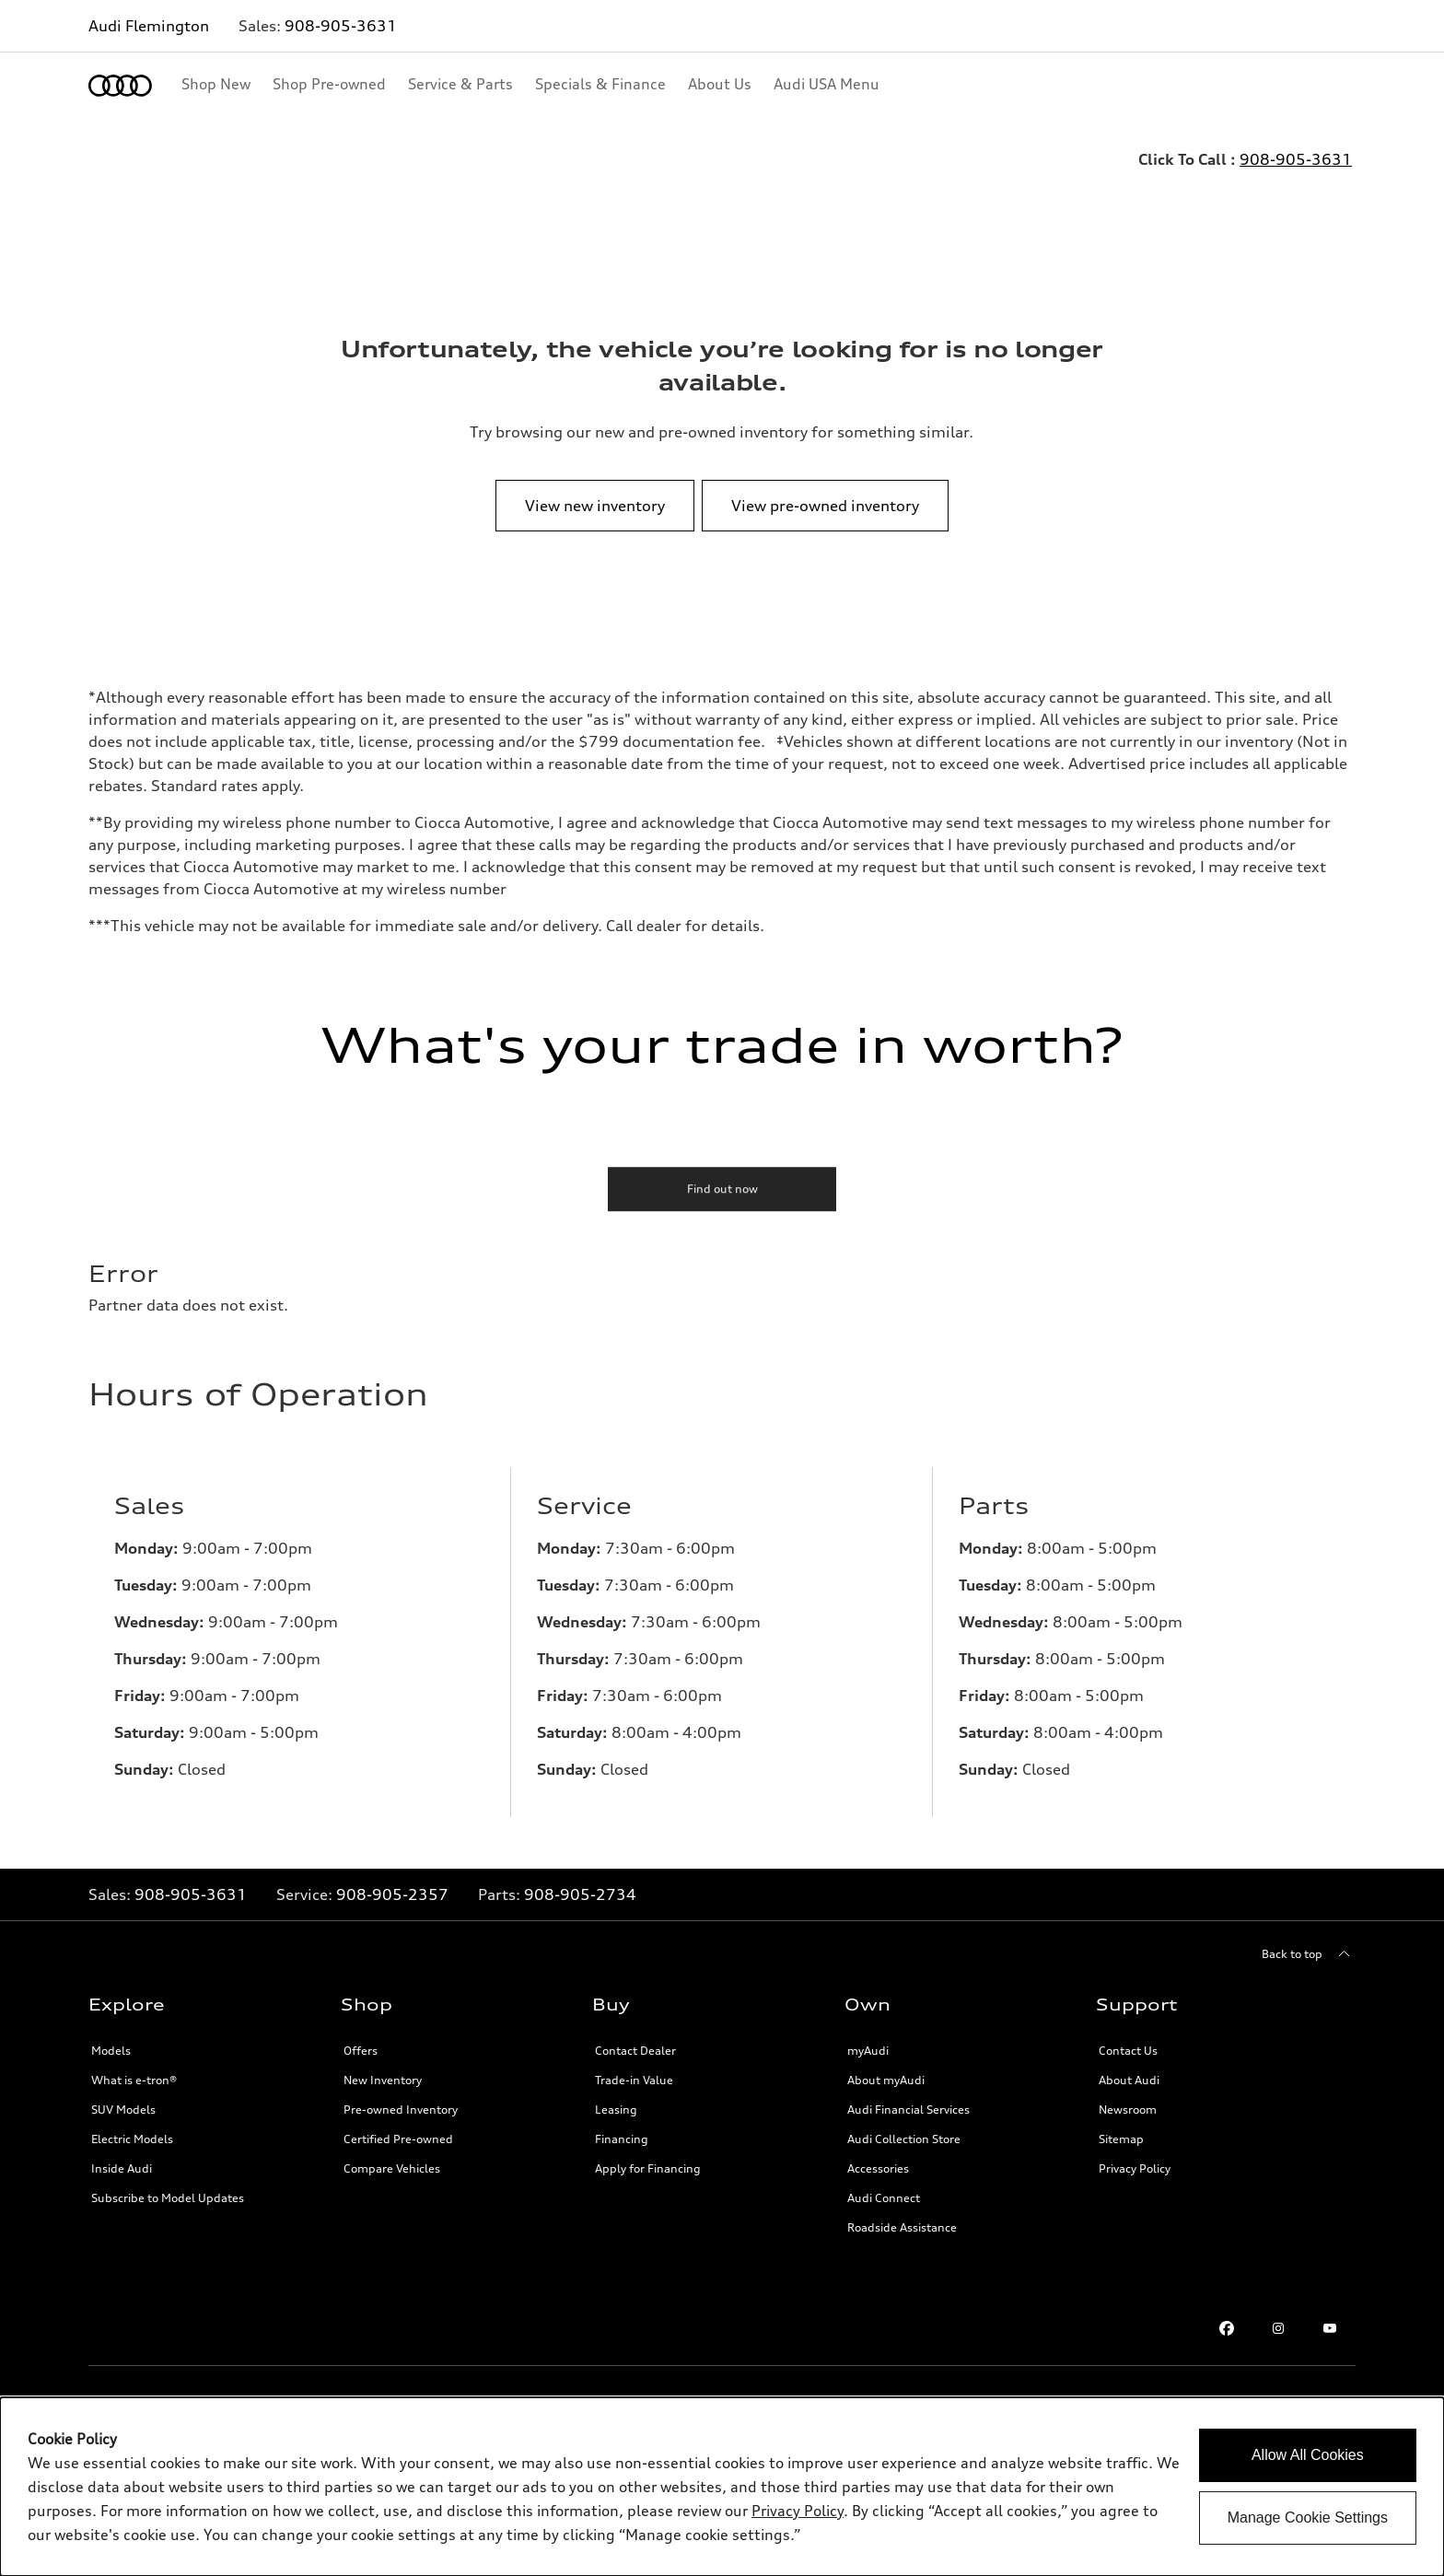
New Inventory (383, 2080)
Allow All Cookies (1308, 2455)
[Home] (120, 86)
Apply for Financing (648, 2168)
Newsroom (1128, 2109)
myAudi (868, 2050)
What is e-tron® (134, 2080)
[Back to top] (1309, 1954)
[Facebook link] (1226, 2328)
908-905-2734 (580, 1894)
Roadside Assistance (902, 2227)
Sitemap (1121, 2139)
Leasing (616, 2109)
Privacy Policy (1134, 2168)
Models (111, 2050)
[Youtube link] (1330, 2328)
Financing (621, 2139)
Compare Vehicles (392, 2168)
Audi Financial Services (908, 2109)
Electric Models (132, 2139)
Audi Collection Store (904, 2139)
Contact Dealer (635, 2050)
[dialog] (722, 2486)
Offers (361, 2050)
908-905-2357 (392, 1894)
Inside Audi (121, 2168)
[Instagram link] (1278, 2328)
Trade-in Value (634, 2080)
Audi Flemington (148, 26)
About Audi (1129, 2080)
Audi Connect (883, 2198)
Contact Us (1128, 2050)
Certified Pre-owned (398, 2139)
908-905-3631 (341, 26)
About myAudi (886, 2080)
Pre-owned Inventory (401, 2109)
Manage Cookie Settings (1308, 2517)
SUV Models (123, 2109)
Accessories (878, 2168)
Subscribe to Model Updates (167, 2198)
